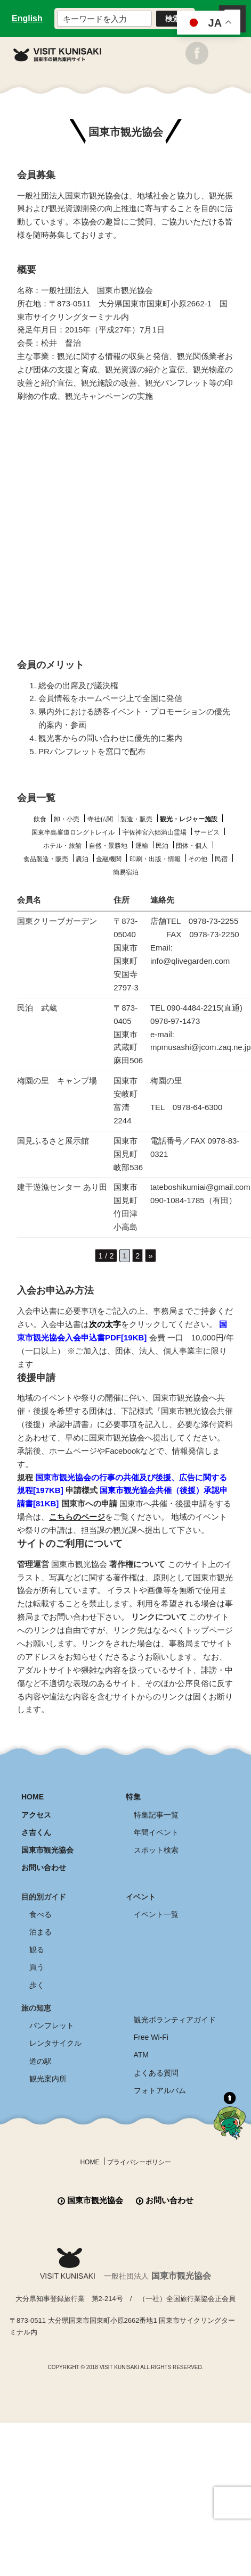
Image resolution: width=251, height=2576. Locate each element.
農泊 (82, 859)
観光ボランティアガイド (175, 2019)
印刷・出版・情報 (155, 859)
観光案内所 (48, 2078)
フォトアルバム (160, 2090)
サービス (207, 832)
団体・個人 (192, 845)
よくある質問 (156, 2073)
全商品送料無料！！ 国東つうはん (125, 2550)
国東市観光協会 (47, 1850)
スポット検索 (156, 1850)
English (27, 18)
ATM (141, 2054)
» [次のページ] (150, 1255)
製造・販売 (136, 819)
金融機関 (109, 859)
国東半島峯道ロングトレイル (73, 832)
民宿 (221, 859)
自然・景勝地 (108, 845)
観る (36, 1949)
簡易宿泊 (126, 872)
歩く (36, 1985)
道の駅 (40, 2061)
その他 (197, 859)
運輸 (141, 845)
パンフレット (51, 2025)
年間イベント (156, 1832)
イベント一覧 (156, 1914)
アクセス (36, 1815)
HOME (32, 1797)
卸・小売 (66, 819)
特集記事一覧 (156, 1815)
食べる (40, 1914)
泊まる (40, 1932)
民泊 (162, 845)
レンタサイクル (55, 2043)
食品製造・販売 (45, 859)
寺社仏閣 (100, 819)
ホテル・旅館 (62, 845)
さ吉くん (36, 1832)
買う (36, 1967)
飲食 (40, 819)
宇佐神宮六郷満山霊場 (155, 832)
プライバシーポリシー (139, 2162)
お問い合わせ (43, 1867)
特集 (133, 1797)
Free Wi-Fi (151, 2037)
